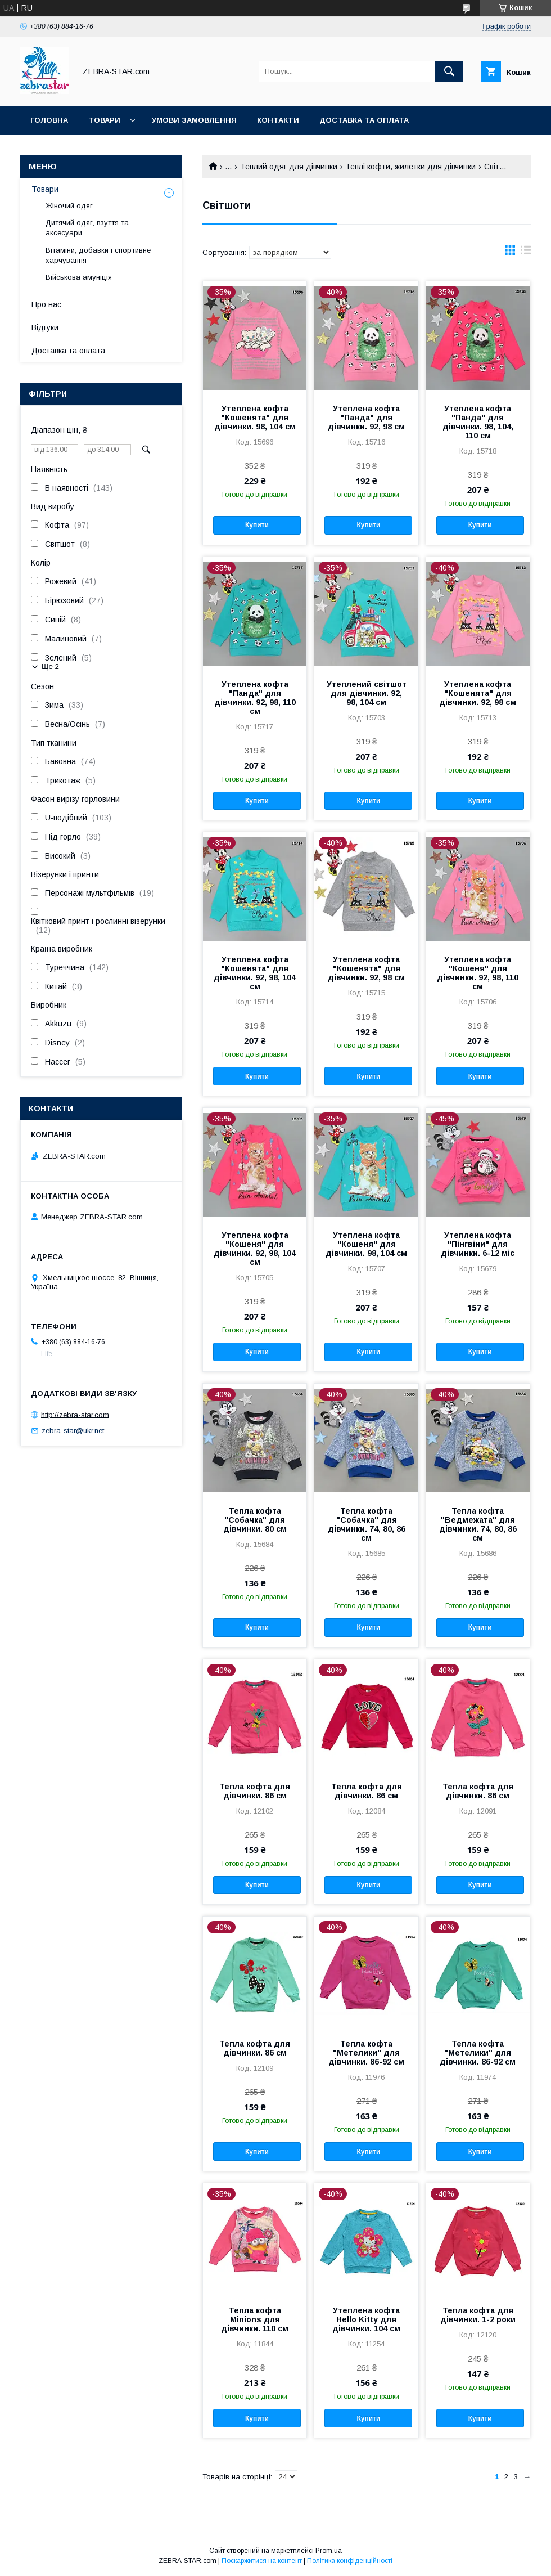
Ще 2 (50, 666)
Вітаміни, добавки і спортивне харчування (98, 255)
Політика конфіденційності (349, 2561)
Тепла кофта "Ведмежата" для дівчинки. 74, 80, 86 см (478, 1524)
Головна (49, 120)
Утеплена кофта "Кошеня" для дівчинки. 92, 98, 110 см (477, 973)
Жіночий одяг (69, 205)
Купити (257, 525)
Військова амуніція (79, 277)
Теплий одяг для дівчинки (288, 166)
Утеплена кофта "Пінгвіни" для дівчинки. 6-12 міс (477, 1244)
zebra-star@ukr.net (73, 1430)
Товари (104, 120)
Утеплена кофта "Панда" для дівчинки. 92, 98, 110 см (255, 698)
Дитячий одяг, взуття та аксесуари (87, 227)
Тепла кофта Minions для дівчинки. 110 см (254, 2319)
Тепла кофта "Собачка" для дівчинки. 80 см (255, 1519)
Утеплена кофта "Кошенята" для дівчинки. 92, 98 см (477, 693)
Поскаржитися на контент (262, 2561)
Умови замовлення (194, 120)
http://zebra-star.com (75, 1414)
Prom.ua (328, 2551)
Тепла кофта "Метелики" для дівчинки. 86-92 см (366, 2052)
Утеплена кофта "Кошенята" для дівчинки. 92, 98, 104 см (255, 973)
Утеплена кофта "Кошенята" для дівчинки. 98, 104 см (255, 417)
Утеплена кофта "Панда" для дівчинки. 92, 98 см (366, 417)
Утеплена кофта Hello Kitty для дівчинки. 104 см (366, 2319)
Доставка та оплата (364, 120)
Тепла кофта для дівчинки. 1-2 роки (478, 2315)
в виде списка (526, 253)
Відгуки (44, 327)
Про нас (46, 304)
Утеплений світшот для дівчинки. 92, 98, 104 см (367, 693)
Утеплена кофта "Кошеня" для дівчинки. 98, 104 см (366, 1244)
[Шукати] (449, 71)
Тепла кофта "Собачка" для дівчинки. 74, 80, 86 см (366, 1524)
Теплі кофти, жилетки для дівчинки (410, 166)
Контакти (278, 120)
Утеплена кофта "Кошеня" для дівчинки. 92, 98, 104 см (255, 1249)
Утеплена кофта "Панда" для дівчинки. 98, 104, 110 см (477, 422)
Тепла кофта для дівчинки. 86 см (254, 1791)
